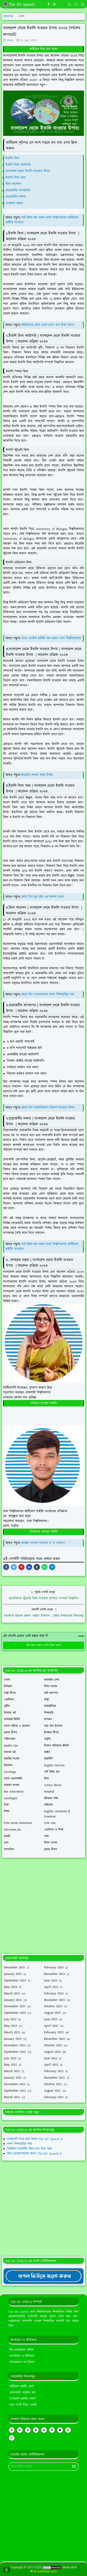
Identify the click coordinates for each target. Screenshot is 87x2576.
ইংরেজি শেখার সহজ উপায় (37, 775)
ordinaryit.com (47, 2571)
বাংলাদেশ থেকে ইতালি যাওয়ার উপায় (28, 171)
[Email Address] (39, 2466)
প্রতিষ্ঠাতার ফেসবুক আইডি (43, 1532)
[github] (11, 2438)
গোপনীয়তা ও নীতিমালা (21, 2356)
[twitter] (60, 2430)
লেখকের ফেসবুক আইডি (43, 1403)
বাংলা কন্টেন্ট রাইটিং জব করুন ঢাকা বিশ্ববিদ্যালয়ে (51, 638)
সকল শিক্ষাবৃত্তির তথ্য (19, 2144)
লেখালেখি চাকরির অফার (22, 2398)
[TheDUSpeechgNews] (43, 2276)
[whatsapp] (55, 4)
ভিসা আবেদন (13, 184)
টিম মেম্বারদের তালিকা (21, 2350)
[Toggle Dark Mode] (69, 4)
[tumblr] (36, 2430)
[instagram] (68, 2430)
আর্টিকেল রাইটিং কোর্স (21, 2386)
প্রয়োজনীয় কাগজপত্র (18, 190)
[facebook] (48, 4)
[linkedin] (44, 2430)
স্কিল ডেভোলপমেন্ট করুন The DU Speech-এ (34, 2153)
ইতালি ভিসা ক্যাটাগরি (18, 164)
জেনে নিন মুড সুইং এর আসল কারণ (42, 897)
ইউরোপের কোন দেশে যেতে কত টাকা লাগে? (47, 325)
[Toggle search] (75, 4)
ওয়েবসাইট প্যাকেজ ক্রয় (22, 2392)
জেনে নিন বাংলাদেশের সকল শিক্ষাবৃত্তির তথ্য (47, 994)
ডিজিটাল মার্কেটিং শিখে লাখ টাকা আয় (29, 2149)
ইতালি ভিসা (12, 158)
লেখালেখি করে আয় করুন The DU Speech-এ (35, 2139)
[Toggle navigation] (82, 4)
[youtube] (19, 2430)
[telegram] (28, 2430)
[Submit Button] (74, 2466)
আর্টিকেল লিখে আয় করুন (44, 49)
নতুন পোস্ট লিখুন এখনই (23, 2405)
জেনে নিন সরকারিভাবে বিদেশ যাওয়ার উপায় (48, 1107)
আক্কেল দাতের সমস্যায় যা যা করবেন (43, 1543)
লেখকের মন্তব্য (14, 203)
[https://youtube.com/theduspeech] (61, 4)
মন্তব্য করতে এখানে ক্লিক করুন (43, 1645)
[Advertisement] (43, 1906)
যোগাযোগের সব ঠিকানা (21, 2362)
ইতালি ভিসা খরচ (15, 177)
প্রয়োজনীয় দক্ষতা (16, 196)
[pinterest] (52, 2430)
